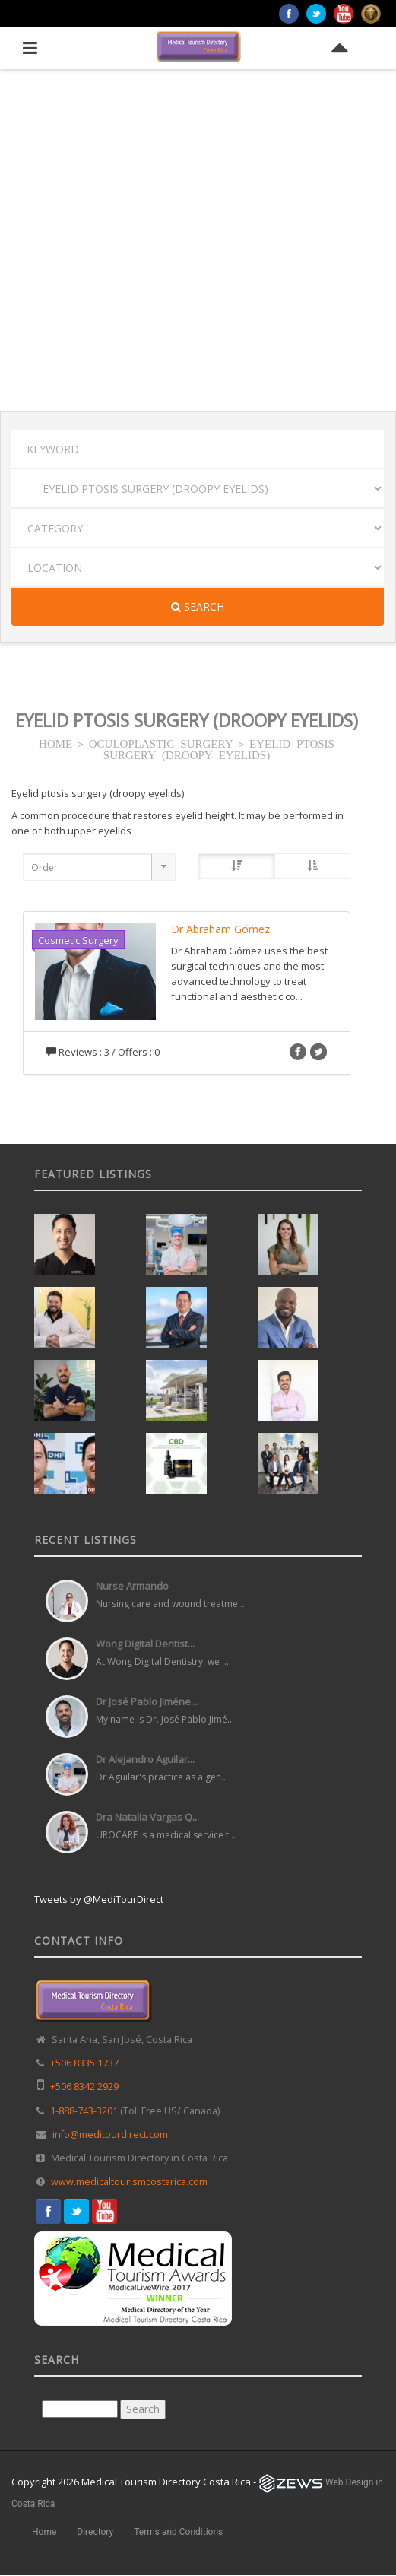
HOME (55, 742)
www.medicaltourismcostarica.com (129, 2181)
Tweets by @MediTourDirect (98, 1899)
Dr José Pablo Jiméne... (147, 1701)
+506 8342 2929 (84, 2086)
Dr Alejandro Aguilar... (145, 1759)
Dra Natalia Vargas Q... (147, 1817)
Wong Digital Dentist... (145, 1643)
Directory (95, 2532)
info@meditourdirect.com (110, 2134)
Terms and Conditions (178, 2532)
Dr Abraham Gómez (220, 929)
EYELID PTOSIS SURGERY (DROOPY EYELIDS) (218, 748)
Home (44, 2532)
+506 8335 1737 (84, 2063)
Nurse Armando (132, 1586)
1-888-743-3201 (84, 2110)
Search (197, 606)
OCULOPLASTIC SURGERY (161, 742)
